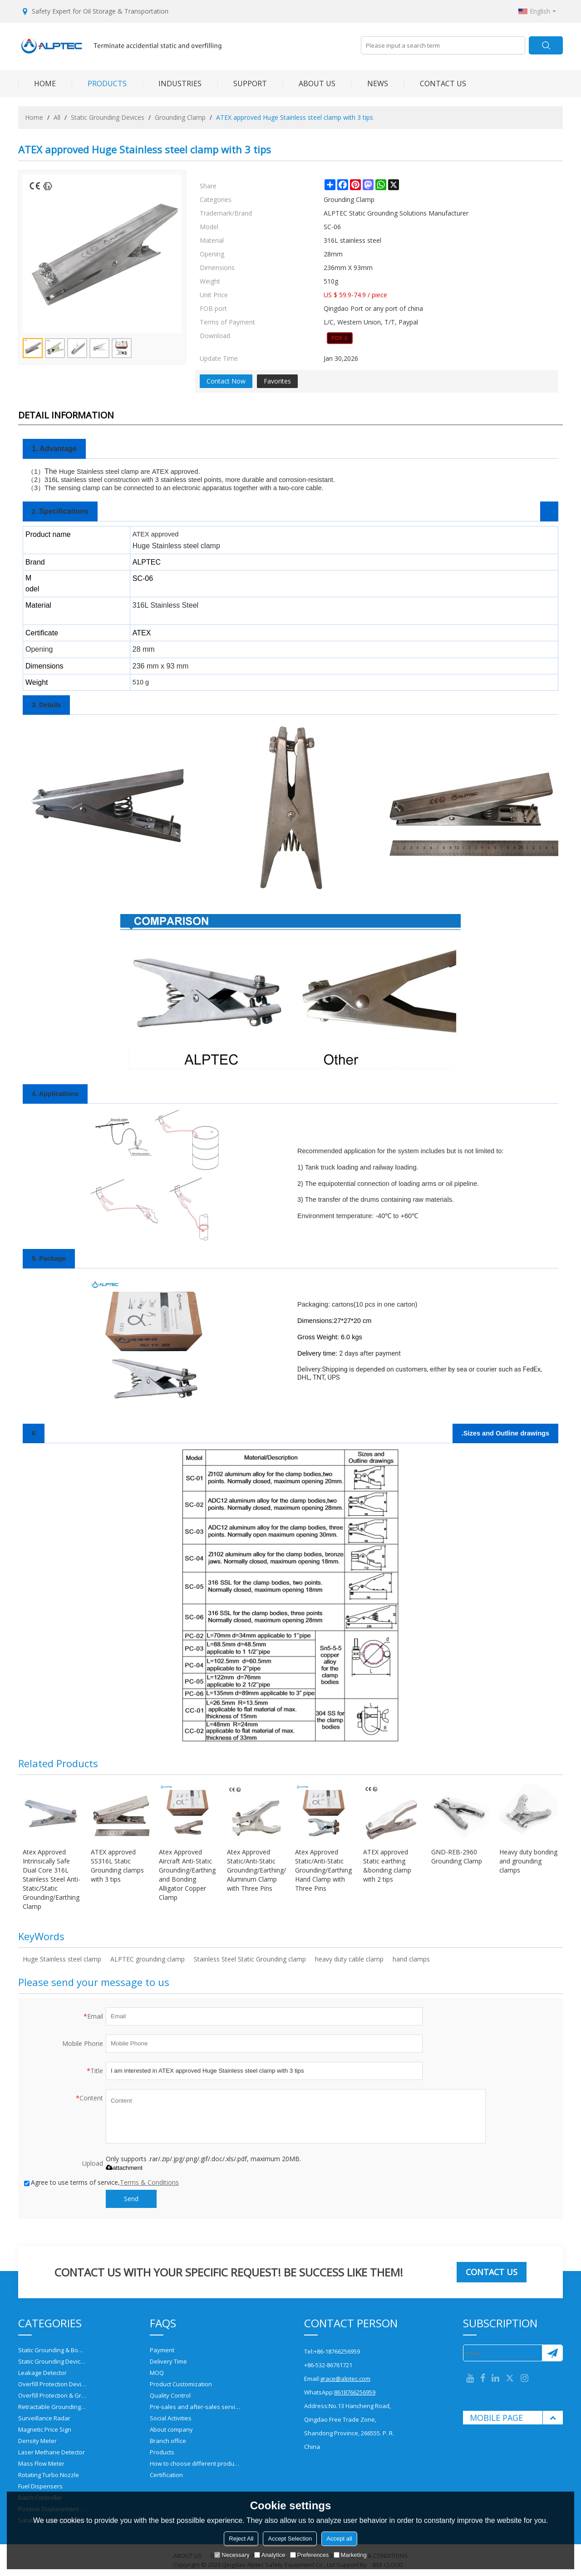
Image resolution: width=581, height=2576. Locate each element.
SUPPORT (242, 83)
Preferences (309, 2554)
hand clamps (411, 1959)
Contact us (491, 2271)
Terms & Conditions (149, 2182)
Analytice (270, 2554)
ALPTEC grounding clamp (147, 1959)
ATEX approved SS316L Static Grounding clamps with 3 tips (117, 1865)
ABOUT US (309, 83)
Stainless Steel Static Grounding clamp (250, 1959)
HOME (37, 83)
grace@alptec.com (345, 2378)
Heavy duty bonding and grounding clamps (528, 1861)
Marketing (350, 2554)
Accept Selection (290, 2538)
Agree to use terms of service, (101, 2182)
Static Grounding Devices (107, 117)
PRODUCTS (99, 83)
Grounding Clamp (180, 117)
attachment (124, 2167)
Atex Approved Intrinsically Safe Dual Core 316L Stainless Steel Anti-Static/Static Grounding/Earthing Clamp (51, 1879)
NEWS (369, 83)
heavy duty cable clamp (349, 1959)
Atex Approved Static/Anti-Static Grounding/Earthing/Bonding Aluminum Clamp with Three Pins (256, 1870)
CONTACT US (435, 83)
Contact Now (226, 381)
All (57, 117)
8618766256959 (354, 2392)
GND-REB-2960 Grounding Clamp (456, 1856)
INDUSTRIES (172, 83)
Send (131, 2198)
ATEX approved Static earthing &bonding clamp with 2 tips (387, 1865)
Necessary (231, 2554)
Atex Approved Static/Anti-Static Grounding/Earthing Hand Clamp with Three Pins (323, 1870)
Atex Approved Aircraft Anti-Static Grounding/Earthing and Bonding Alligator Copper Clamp (187, 1875)
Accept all (339, 2538)
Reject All (241, 2538)
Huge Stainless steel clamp (62, 1959)
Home (34, 117)
